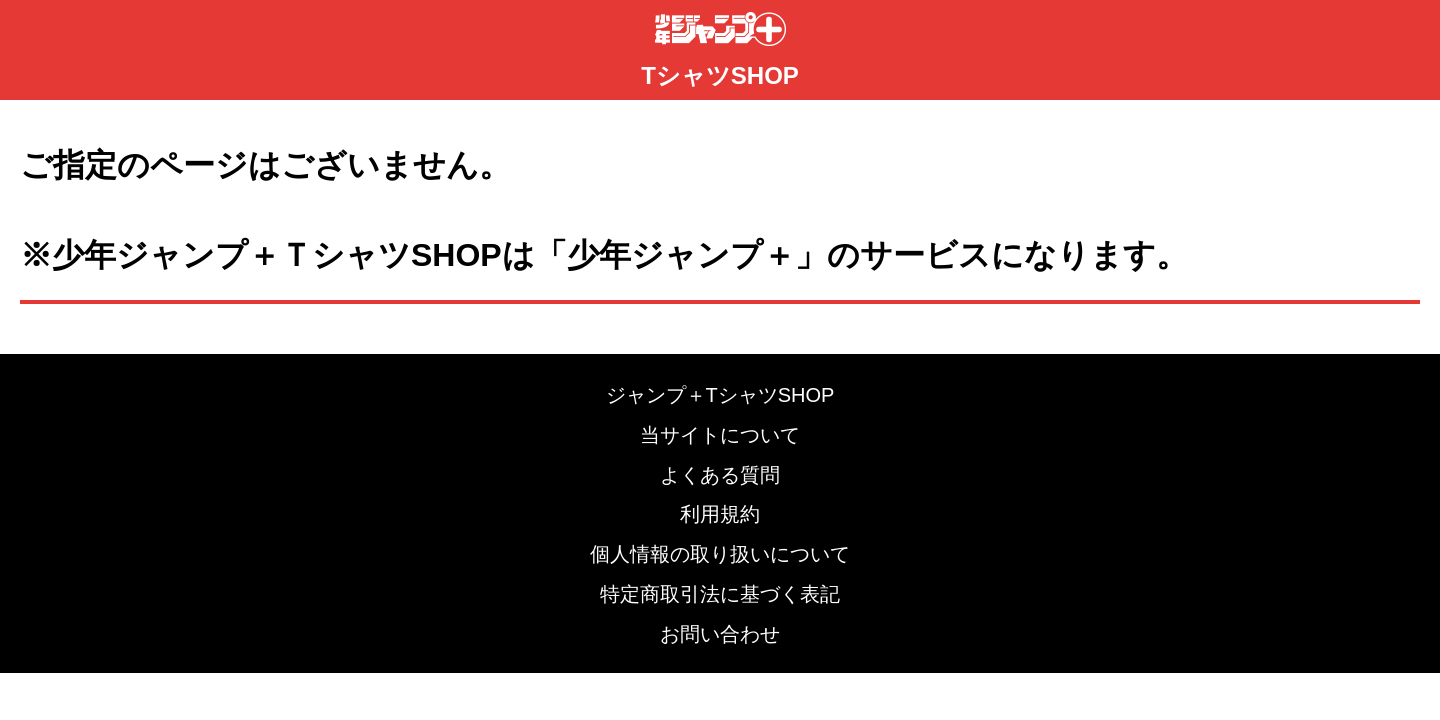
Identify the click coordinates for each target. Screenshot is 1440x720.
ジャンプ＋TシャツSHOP (720, 395)
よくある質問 (720, 475)
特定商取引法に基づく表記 (720, 594)
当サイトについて (720, 435)
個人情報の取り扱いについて (720, 554)
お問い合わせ (720, 634)
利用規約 (720, 514)
